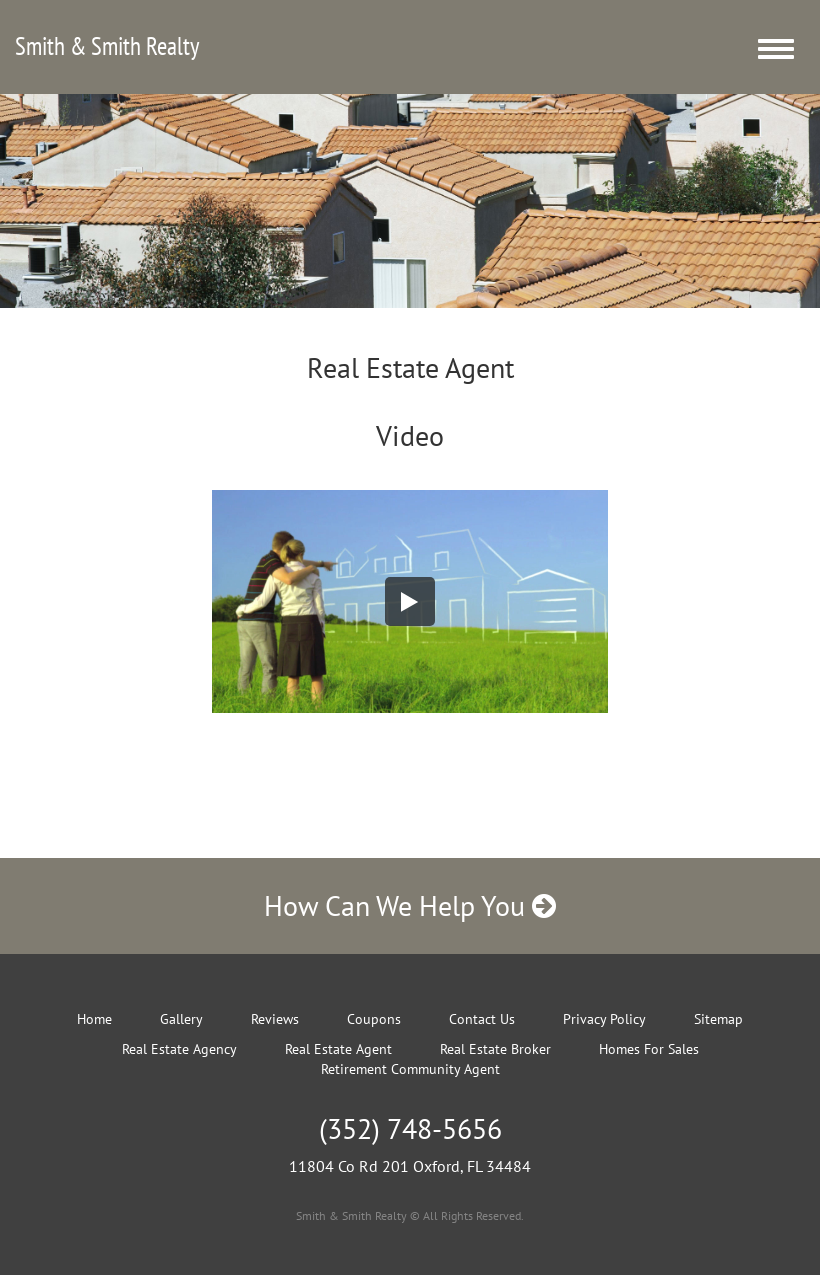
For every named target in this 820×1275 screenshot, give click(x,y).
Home (94, 1019)
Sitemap (718, 1019)
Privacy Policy (604, 1019)
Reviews (275, 1019)
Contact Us (482, 1019)
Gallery (181, 1019)
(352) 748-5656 (410, 1128)
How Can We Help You (410, 905)
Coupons (374, 1019)
